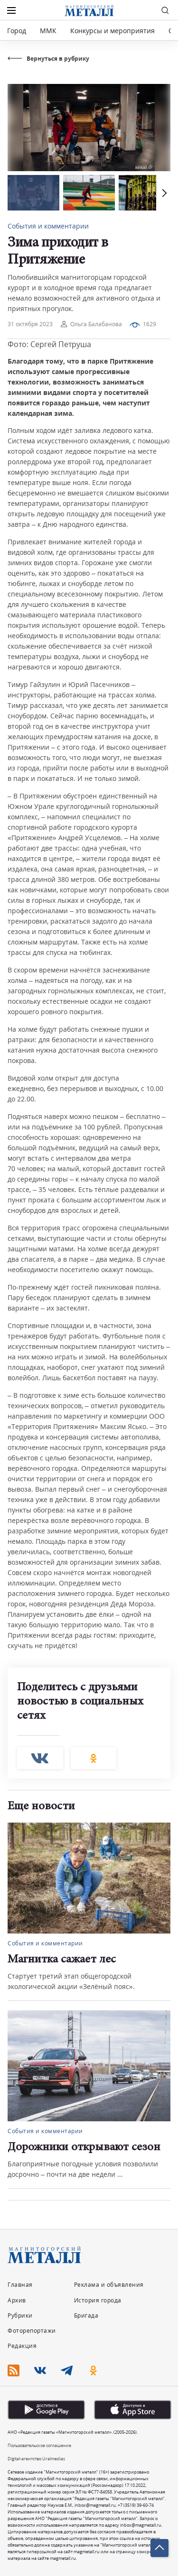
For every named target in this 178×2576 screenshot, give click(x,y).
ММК (48, 30)
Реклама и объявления (109, 2285)
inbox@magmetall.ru (95, 2505)
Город (16, 30)
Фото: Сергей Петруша (49, 344)
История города (98, 2300)
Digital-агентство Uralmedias (36, 2459)
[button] (163, 193)
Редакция (22, 2346)
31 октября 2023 (30, 324)
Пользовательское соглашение (39, 2445)
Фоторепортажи (32, 2331)
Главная (20, 2285)
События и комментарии (48, 225)
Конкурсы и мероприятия (113, 30)
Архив (17, 2300)
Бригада (86, 2315)
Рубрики (20, 2315)
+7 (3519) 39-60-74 (136, 2505)
